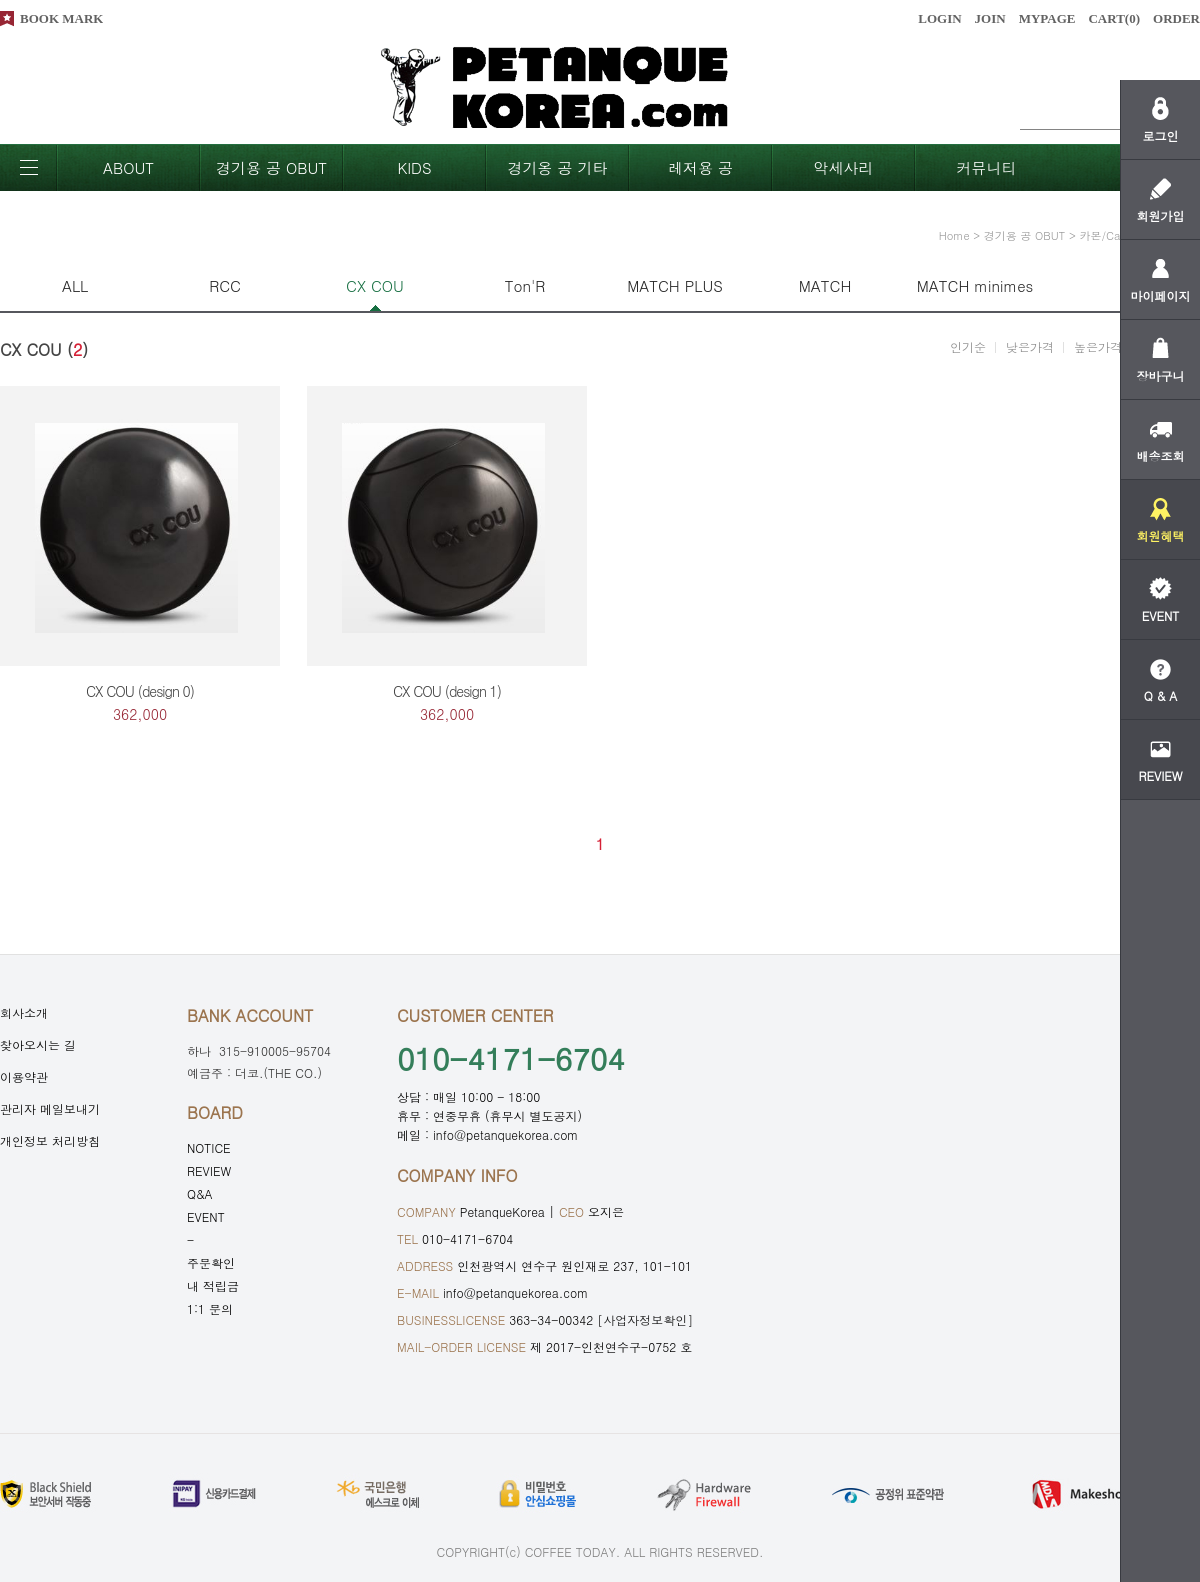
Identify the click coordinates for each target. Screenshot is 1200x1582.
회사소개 (24, 1012)
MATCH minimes (975, 285)
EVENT (206, 1216)
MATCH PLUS (675, 285)
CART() (1114, 18)
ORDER (1176, 18)
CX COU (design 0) (140, 691)
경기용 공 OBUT (271, 167)
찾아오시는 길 (38, 1044)
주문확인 (211, 1262)
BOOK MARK (61, 18)
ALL (75, 285)
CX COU (375, 285)
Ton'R (525, 285)
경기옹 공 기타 (557, 167)
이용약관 (24, 1076)
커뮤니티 (987, 167)
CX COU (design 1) (447, 691)
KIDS (414, 167)
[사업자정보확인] (645, 1319)
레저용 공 (700, 167)
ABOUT (128, 167)
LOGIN (939, 18)
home (954, 235)
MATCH (825, 285)
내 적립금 (213, 1285)
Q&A (200, 1193)
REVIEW (209, 1170)
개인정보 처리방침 (50, 1140)
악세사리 (844, 167)
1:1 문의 (210, 1308)
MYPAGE (1047, 18)
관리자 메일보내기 (50, 1108)
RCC (225, 285)
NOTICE (209, 1147)
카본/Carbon (1111, 235)
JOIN (990, 18)
